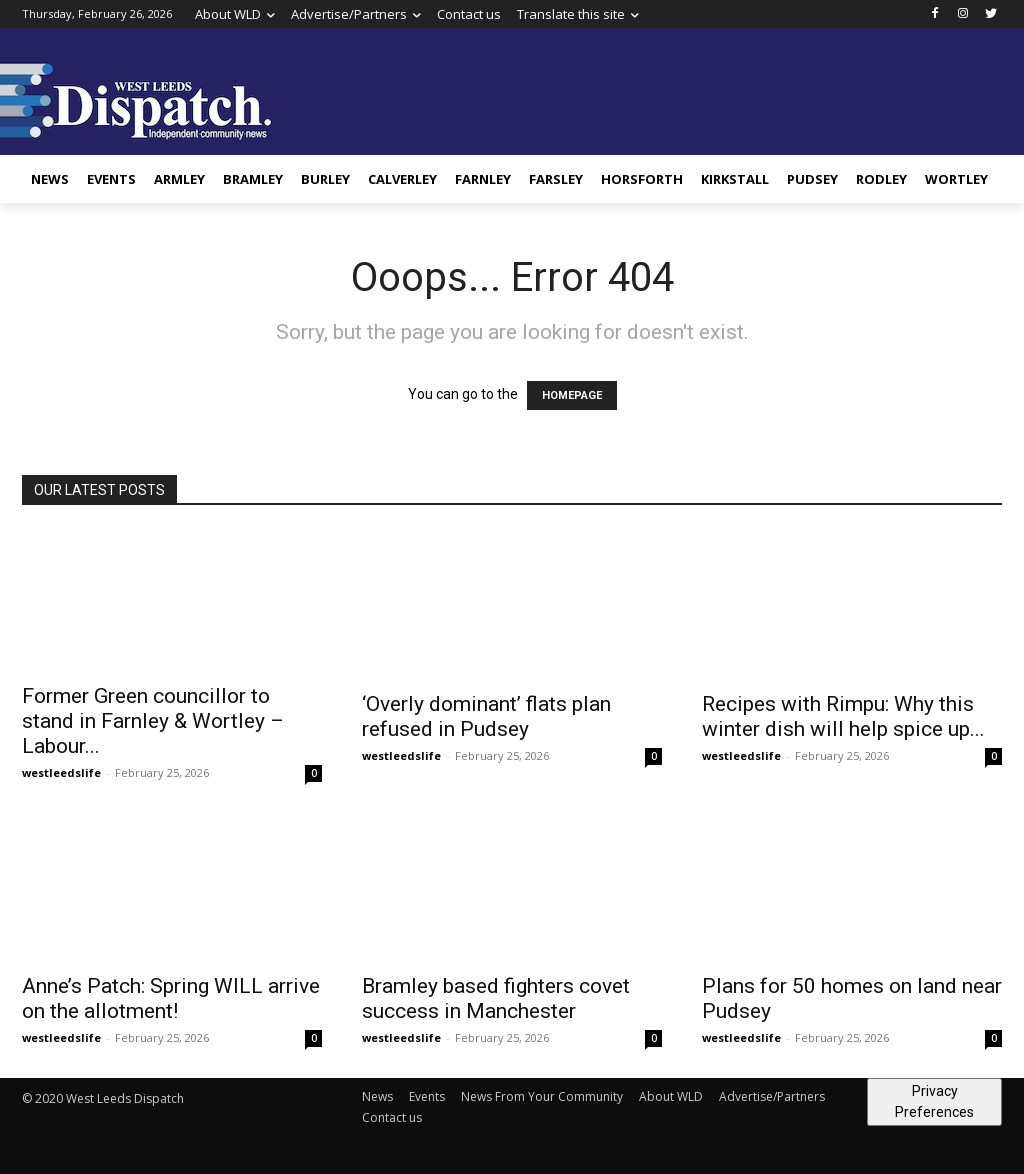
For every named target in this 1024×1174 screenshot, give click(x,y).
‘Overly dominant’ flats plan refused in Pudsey (486, 716)
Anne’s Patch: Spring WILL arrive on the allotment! (171, 998)
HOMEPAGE (572, 395)
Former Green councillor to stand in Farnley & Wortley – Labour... (153, 721)
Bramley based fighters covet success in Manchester (496, 998)
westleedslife (61, 772)
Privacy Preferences (934, 1101)
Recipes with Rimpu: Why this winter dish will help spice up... (843, 716)
